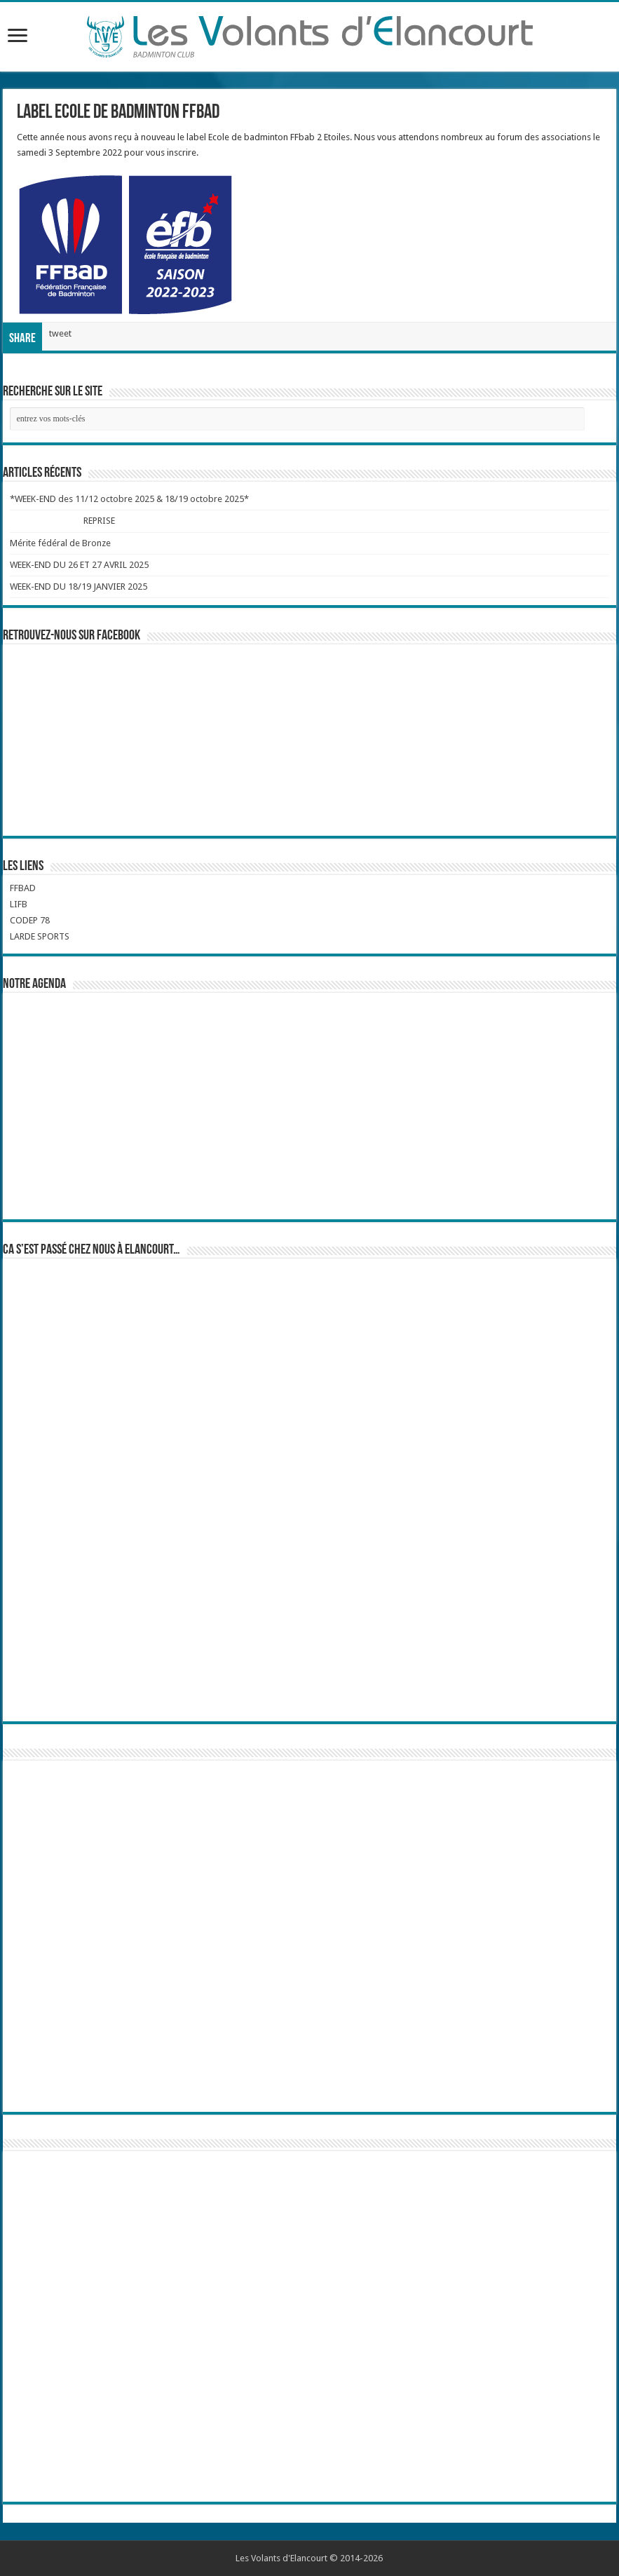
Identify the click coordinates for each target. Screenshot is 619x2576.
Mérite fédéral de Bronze (60, 543)
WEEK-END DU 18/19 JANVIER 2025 (78, 586)
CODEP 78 (30, 920)
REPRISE (99, 520)
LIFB (18, 904)
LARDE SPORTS (39, 936)
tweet (60, 333)
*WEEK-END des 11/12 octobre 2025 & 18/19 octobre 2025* (129, 499)
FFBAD (23, 888)
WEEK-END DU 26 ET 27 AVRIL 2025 (79, 565)
